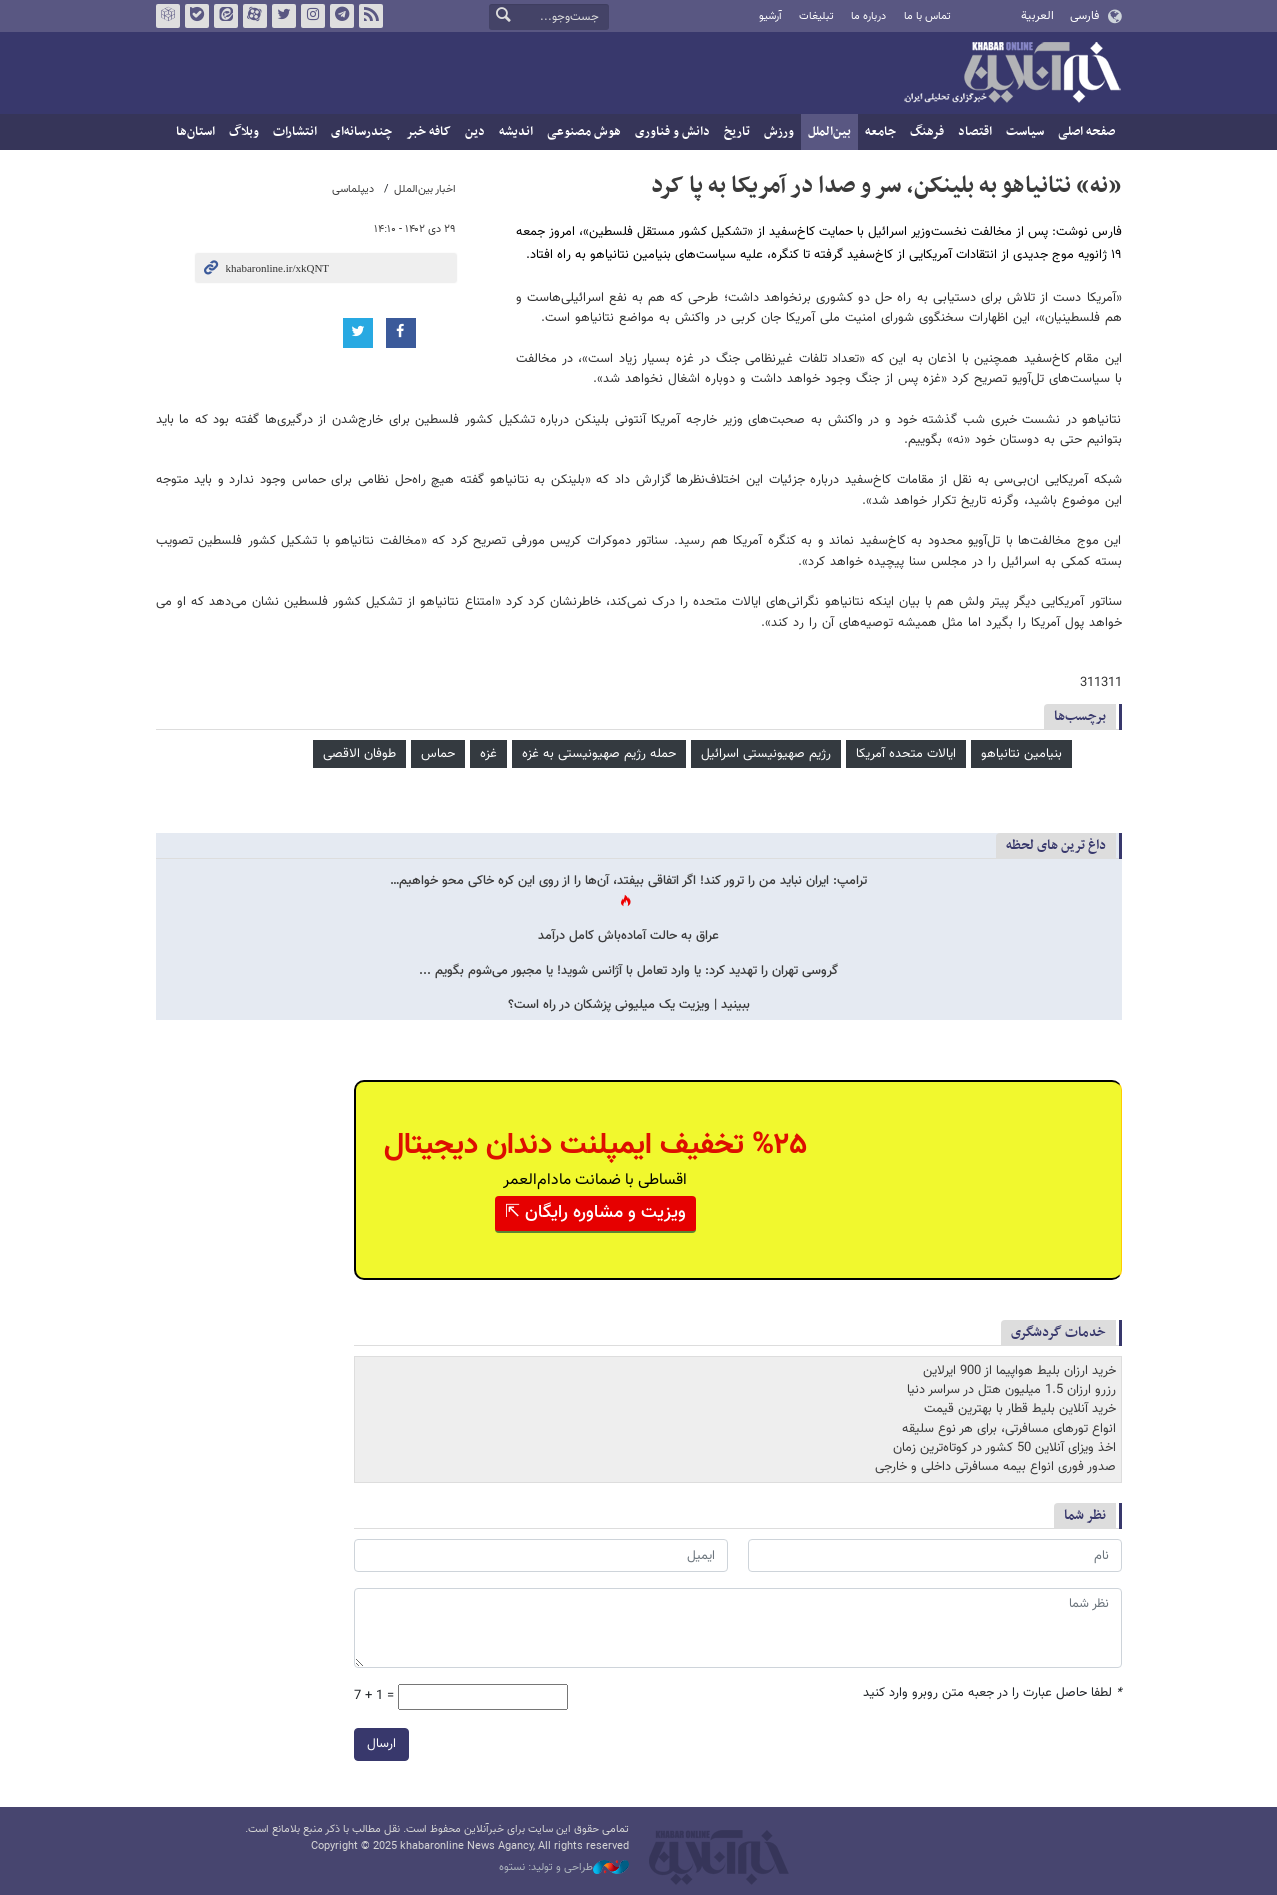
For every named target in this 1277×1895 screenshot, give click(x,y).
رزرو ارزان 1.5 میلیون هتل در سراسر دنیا (1011, 1390)
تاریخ (737, 132)
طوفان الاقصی (359, 754)
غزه (488, 754)
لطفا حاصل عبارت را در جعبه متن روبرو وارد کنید (992, 1693)
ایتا (225, 16)
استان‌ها (195, 132)
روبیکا (167, 16)
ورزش (779, 132)
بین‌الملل (829, 132)
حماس (438, 754)
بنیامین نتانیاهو (1021, 754)
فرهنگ (927, 132)
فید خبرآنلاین (370, 16)
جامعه (880, 132)
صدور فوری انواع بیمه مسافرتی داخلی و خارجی (995, 1467)
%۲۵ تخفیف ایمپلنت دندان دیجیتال (595, 1145)
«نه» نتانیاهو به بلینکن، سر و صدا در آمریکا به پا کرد (886, 186)
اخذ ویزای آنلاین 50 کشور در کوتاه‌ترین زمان (1004, 1448)
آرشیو (770, 16)
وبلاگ (244, 132)
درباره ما (868, 16)
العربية (1037, 16)
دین (475, 132)
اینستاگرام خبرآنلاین (312, 16)
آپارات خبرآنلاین (254, 16)
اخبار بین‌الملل (425, 189)
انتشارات (295, 132)
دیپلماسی (353, 189)
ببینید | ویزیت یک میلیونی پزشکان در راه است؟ (629, 1005)
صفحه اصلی (1086, 132)
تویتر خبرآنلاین (283, 16)
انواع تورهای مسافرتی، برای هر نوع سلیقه (1009, 1429)
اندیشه (516, 132)
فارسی (1084, 16)
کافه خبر (428, 132)
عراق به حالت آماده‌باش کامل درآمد (628, 936)
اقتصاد (975, 132)
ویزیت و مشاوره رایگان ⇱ (595, 1213)
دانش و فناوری (672, 132)
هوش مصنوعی (584, 132)
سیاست (1025, 132)
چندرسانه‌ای (361, 132)
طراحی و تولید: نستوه (564, 1868)
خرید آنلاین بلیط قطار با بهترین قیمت (1020, 1409)
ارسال (381, 1744)
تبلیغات (816, 16)
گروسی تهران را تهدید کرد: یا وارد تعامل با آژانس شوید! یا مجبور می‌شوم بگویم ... (628, 971)
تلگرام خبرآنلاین (341, 16)
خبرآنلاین (1012, 74)
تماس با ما (927, 16)
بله (196, 16)
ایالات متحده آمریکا (906, 754)
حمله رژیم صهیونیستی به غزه (599, 754)
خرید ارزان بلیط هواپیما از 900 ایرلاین (1019, 1371)
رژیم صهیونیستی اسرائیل (766, 754)
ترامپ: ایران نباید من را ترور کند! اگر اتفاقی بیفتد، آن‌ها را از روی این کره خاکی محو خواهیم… (628, 881)
